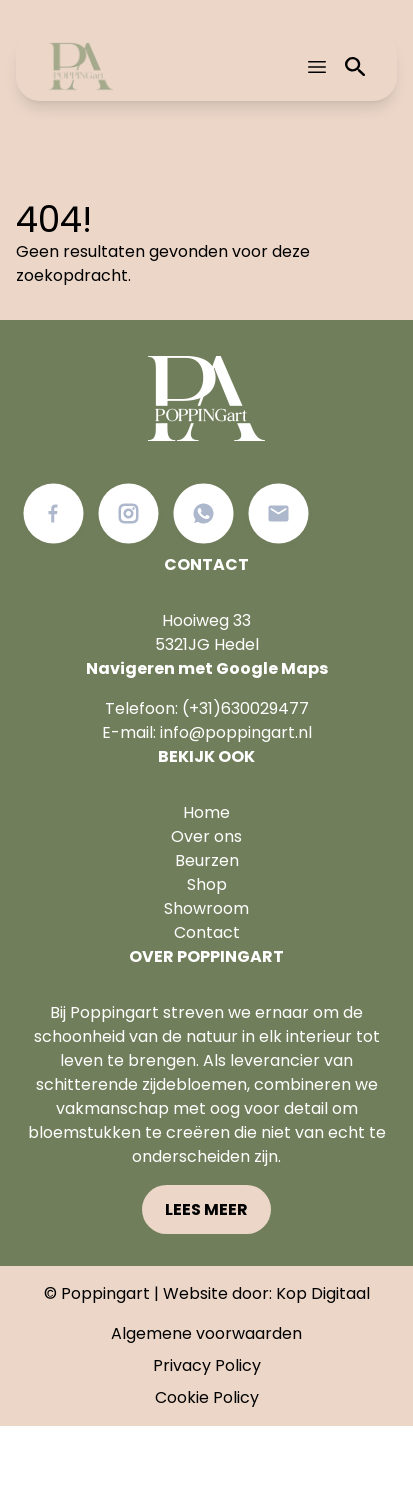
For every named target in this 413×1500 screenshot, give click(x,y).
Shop (207, 884)
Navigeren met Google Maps (207, 668)
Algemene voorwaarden (206, 1333)
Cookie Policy (207, 1397)
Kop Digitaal (323, 1293)
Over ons (206, 836)
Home (206, 812)
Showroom (206, 908)
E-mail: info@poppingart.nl (207, 732)
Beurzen (207, 860)
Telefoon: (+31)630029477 (207, 708)
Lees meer (206, 1209)
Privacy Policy (207, 1365)
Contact (207, 932)
